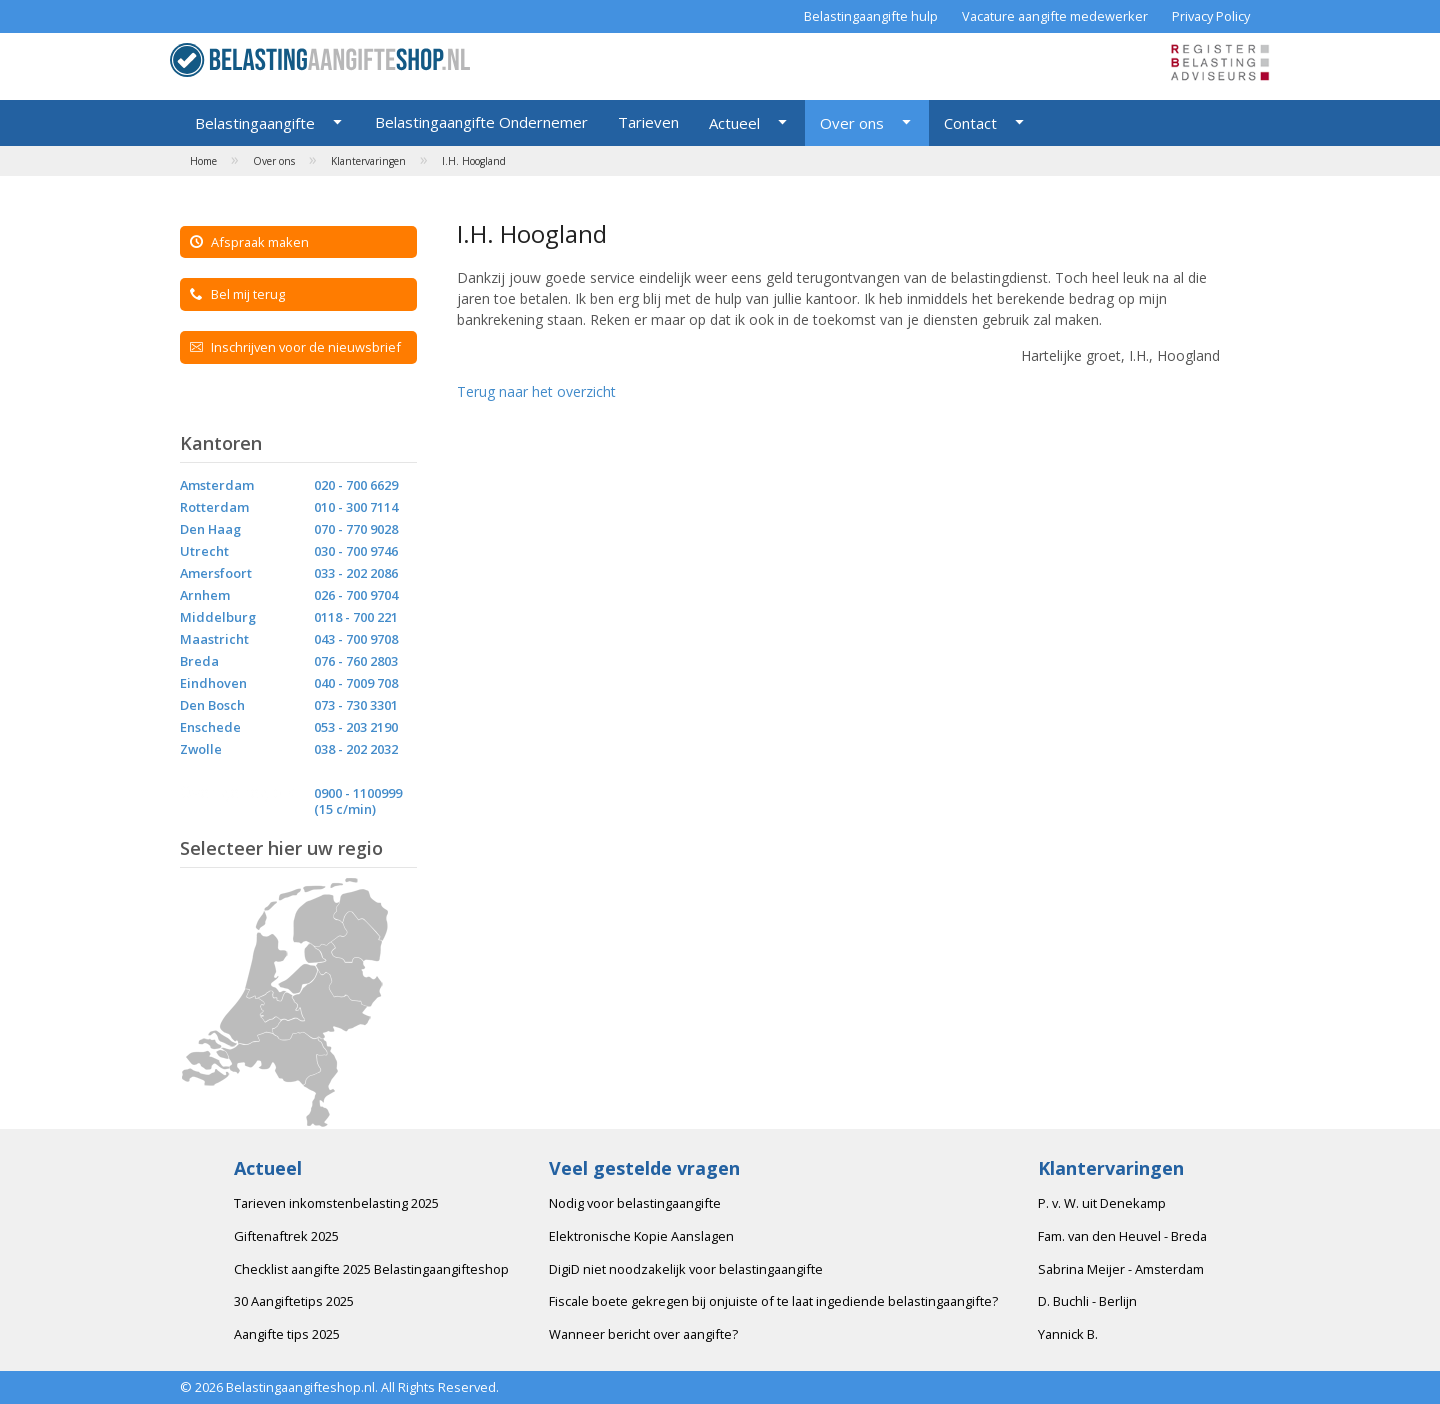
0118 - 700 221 (356, 617)
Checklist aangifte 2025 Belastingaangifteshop (371, 1269)
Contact (970, 123)
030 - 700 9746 (356, 551)
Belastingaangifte (255, 123)
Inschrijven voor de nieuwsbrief (295, 347)
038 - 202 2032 (356, 749)
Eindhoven (213, 683)
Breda (199, 661)
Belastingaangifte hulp (871, 16)
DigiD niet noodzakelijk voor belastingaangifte (686, 1269)
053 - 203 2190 (356, 727)
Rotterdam (214, 507)
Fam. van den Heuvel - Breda (1122, 1236)
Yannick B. (1068, 1334)
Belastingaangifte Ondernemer (481, 122)
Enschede (210, 727)
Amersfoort (216, 573)
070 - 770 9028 (356, 529)
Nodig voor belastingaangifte (635, 1203)
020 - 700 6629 (356, 485)
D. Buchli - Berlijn (1087, 1301)
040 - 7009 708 (356, 683)
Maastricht (214, 639)
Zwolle (201, 749)
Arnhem (205, 595)
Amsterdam (217, 485)
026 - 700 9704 (356, 595)
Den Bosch (212, 705)
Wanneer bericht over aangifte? (643, 1334)
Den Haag (210, 529)
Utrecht (204, 551)
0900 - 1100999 (358, 793)
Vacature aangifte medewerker (1055, 16)
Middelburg (218, 617)
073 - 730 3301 (356, 705)
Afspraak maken (249, 242)
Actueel (734, 123)
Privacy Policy (1211, 16)
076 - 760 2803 (356, 661)
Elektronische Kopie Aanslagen (641, 1236)
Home (203, 161)
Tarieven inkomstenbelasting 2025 (336, 1203)
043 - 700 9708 (356, 639)
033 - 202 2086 (356, 573)
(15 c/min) (345, 809)
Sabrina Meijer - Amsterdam (1121, 1269)
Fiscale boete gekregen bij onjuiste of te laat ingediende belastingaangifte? (773, 1301)
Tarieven (648, 122)
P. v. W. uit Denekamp (1102, 1203)
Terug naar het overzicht (536, 391)
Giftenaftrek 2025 (286, 1236)
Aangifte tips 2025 (287, 1334)
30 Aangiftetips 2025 (294, 1301)
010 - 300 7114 (356, 507)
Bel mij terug (237, 294)
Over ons (852, 123)
